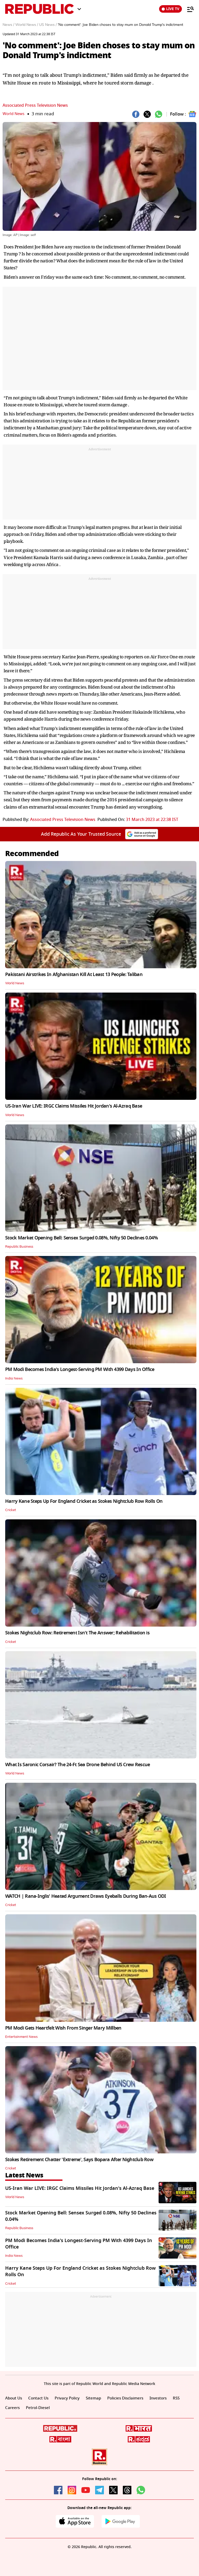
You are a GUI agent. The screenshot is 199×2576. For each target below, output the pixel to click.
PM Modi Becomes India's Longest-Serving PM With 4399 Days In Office (79, 1369)
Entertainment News (22, 2037)
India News (14, 1378)
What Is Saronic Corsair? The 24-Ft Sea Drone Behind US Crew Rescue (77, 1764)
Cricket (11, 1510)
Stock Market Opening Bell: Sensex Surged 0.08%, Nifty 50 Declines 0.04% (81, 1237)
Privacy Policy (70, 2398)
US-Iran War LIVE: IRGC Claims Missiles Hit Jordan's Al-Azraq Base (73, 1106)
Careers (26, 2408)
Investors (166, 2398)
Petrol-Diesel (52, 2408)
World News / (26, 25)
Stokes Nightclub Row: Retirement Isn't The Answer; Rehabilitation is (77, 1632)
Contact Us (40, 2398)
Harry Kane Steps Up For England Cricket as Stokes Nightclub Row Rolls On (83, 1501)
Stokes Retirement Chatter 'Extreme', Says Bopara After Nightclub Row (79, 2159)
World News (15, 114)
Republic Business (20, 1246)
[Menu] (188, 9)
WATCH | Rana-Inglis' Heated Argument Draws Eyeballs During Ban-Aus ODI (85, 1896)
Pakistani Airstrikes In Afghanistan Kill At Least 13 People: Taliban (74, 974)
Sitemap (98, 2398)
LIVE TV (170, 9)
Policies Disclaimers (131, 2398)
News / (8, 25)
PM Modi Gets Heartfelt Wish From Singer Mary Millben (63, 2028)
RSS (8, 2408)
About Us (14, 2398)
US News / (48, 25)
